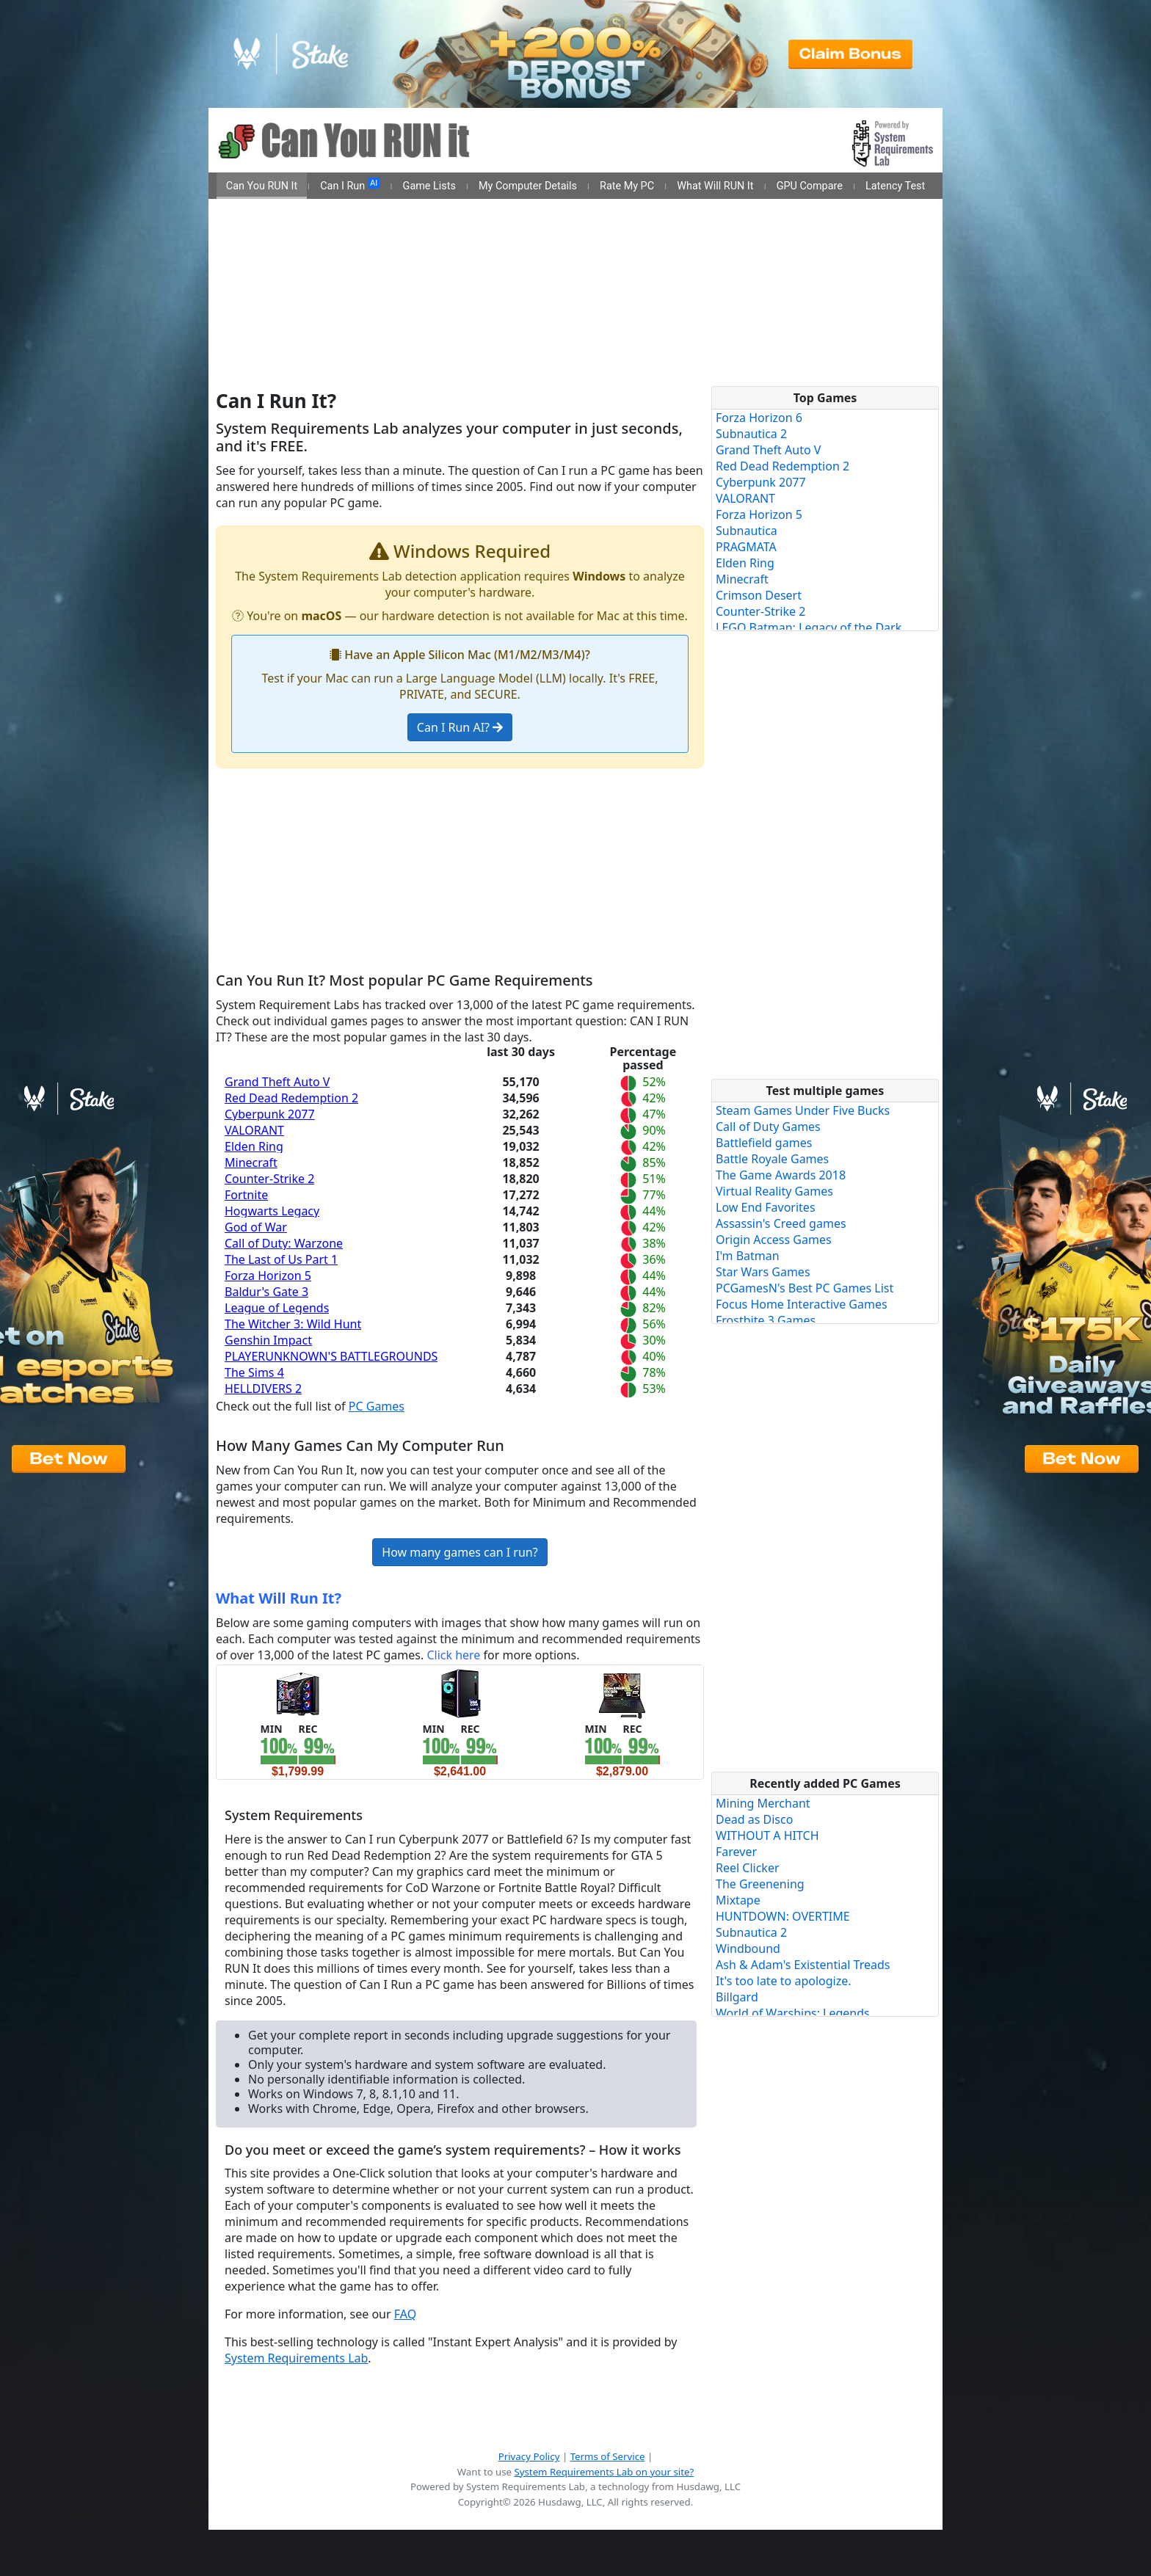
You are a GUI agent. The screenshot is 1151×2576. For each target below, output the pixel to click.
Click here (453, 1655)
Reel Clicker (748, 1868)
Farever (736, 1852)
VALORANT (254, 1130)
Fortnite (246, 1195)
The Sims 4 (254, 1372)
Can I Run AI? (460, 727)
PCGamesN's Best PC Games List (804, 1288)
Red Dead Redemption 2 (291, 1098)
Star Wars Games (763, 1272)
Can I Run (350, 185)
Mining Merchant (763, 1803)
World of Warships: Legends (793, 2013)
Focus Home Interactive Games (801, 1304)
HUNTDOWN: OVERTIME (783, 1916)
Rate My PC (627, 186)
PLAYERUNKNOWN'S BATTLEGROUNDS (331, 1356)
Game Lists (429, 186)
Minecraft (251, 1162)
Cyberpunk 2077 (270, 1114)
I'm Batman (748, 1256)
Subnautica (746, 531)
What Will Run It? (278, 1598)
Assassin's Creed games (781, 1223)
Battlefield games (764, 1143)
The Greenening (760, 1884)
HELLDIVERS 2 (263, 1388)
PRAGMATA (746, 547)
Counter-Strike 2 (269, 1179)
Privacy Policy (529, 2456)
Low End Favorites (766, 1207)
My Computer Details (528, 186)
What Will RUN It (715, 186)
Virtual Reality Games (774, 1191)
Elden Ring (254, 1146)
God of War (256, 1227)
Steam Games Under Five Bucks (803, 1110)
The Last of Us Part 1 (281, 1259)
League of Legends (277, 1308)
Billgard (737, 1997)
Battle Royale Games (772, 1159)
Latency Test (895, 186)
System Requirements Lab (296, 2358)
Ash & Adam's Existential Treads (803, 1965)
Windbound (748, 1948)
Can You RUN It (261, 186)
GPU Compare (810, 186)
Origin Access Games (774, 1239)
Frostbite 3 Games (766, 1320)
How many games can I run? (459, 1552)
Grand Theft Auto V (277, 1082)
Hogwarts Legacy (272, 1211)
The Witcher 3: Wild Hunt (293, 1324)
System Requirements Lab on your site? (604, 2471)
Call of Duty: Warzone (284, 1243)
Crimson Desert (759, 595)
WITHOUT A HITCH (767, 1835)
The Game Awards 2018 (781, 1175)
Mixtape (738, 1900)
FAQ (405, 2314)
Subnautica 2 (751, 434)
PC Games (376, 1406)
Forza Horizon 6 (759, 418)
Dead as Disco (754, 1819)
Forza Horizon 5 (268, 1275)
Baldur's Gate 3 (266, 1292)
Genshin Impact (268, 1340)
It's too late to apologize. (784, 1981)
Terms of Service (607, 2456)
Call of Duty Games (768, 1126)
